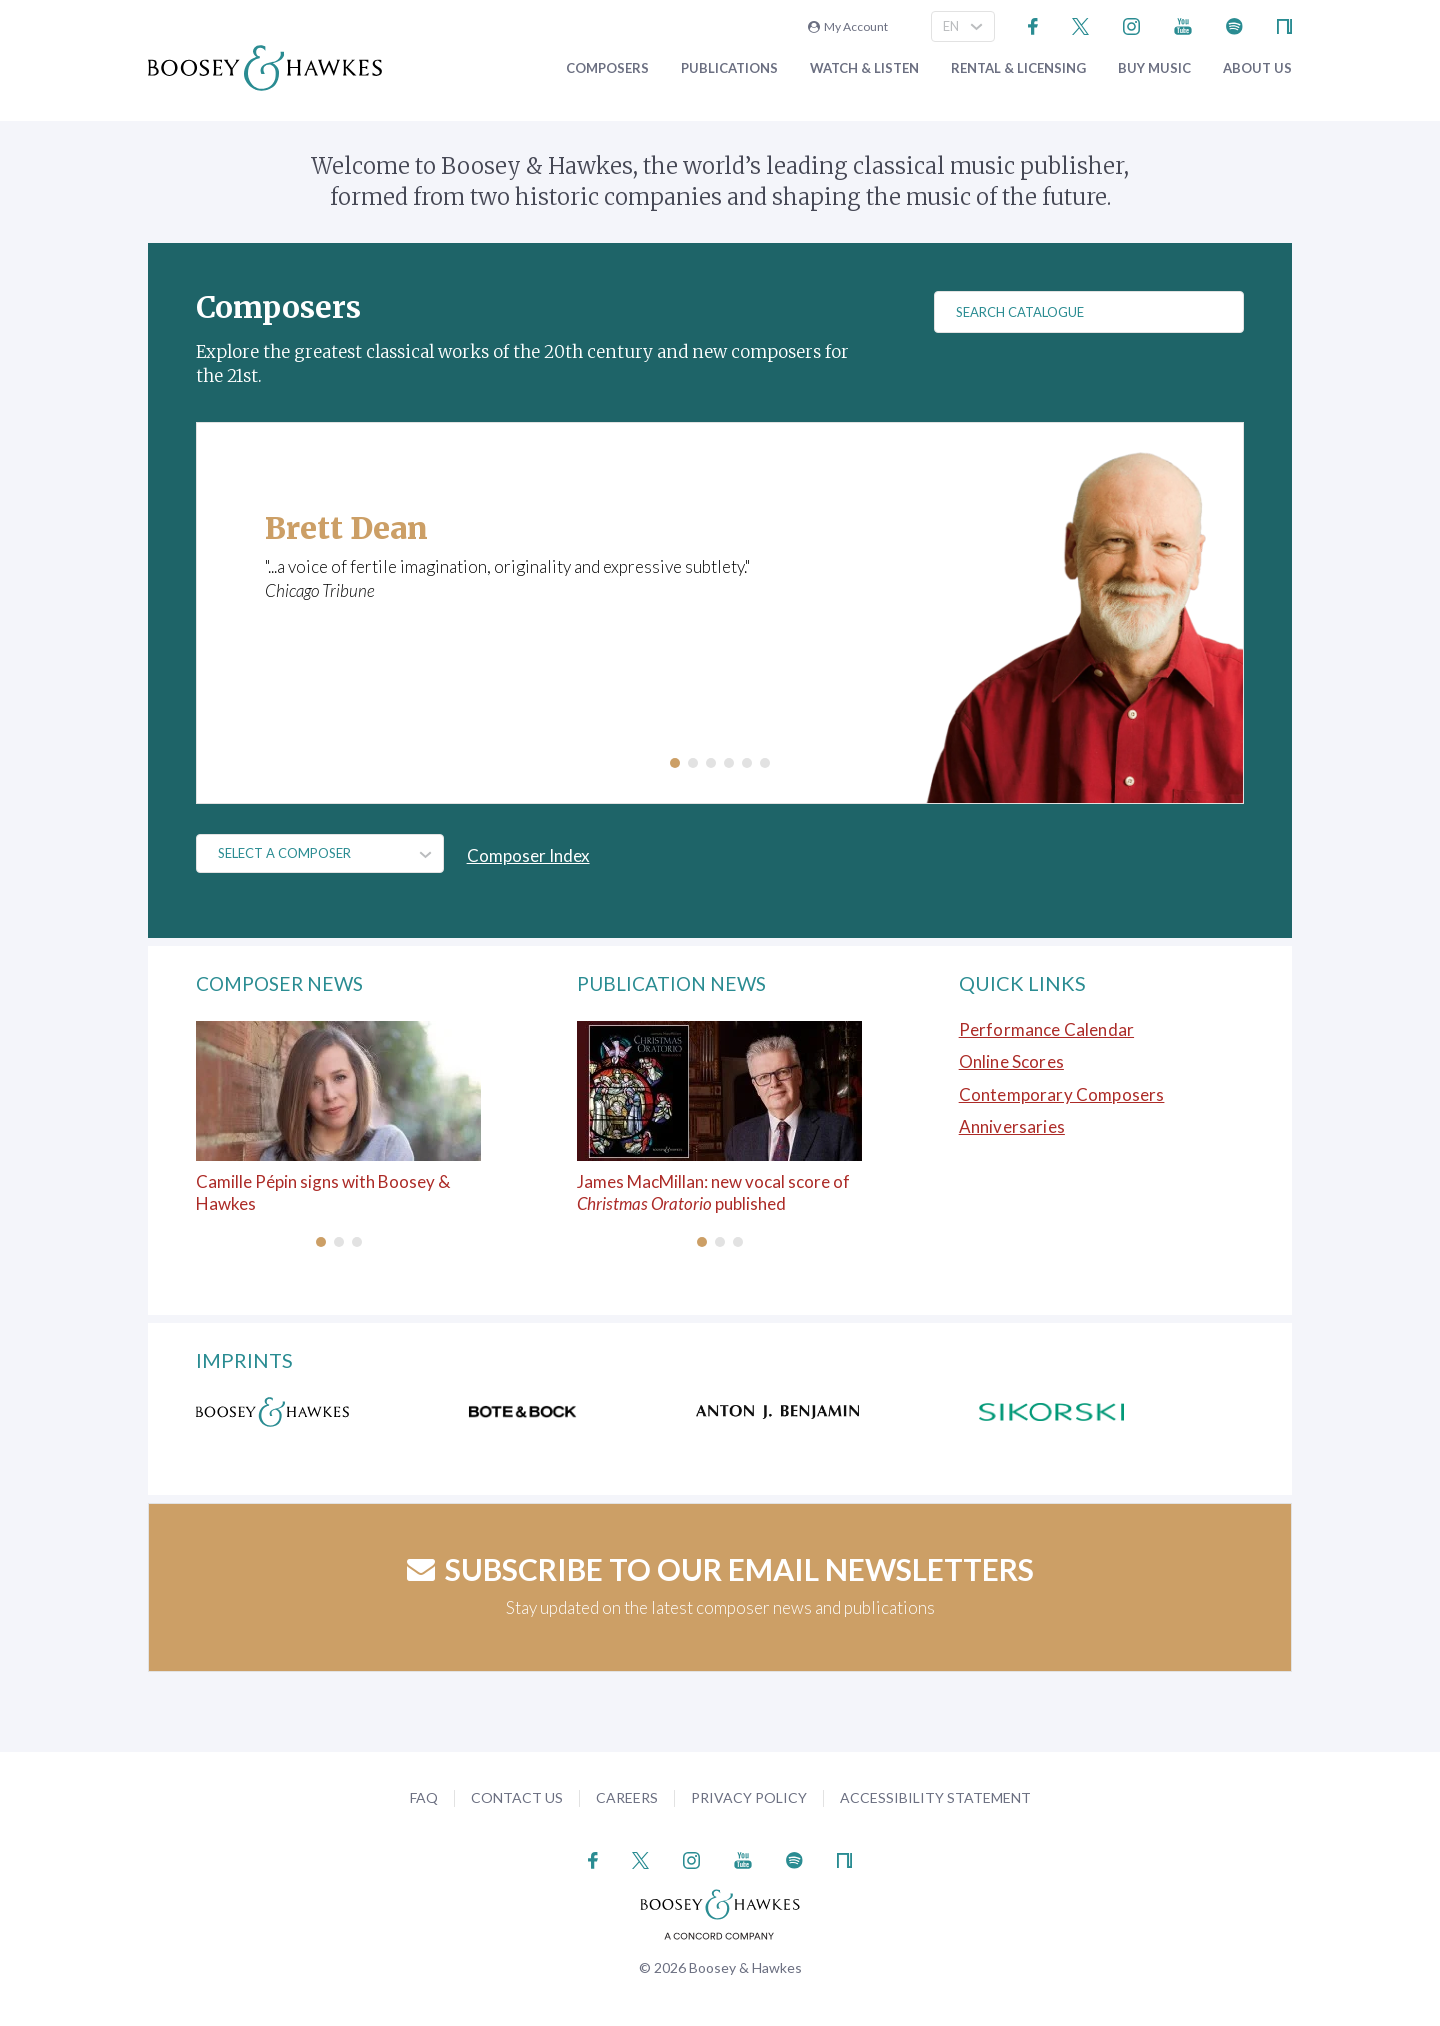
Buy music (1154, 68)
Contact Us (517, 1797)
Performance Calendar (1046, 1029)
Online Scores (1011, 1061)
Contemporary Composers (1062, 1094)
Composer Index (531, 855)
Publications (729, 68)
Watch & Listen (864, 68)
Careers (627, 1797)
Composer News (284, 983)
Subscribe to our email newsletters (720, 1568)
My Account (848, 26)
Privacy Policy (749, 1797)
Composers (607, 68)
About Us (1257, 68)
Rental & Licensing (1018, 68)
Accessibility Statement (935, 1797)
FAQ (424, 1797)
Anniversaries (1012, 1126)
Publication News (676, 983)
